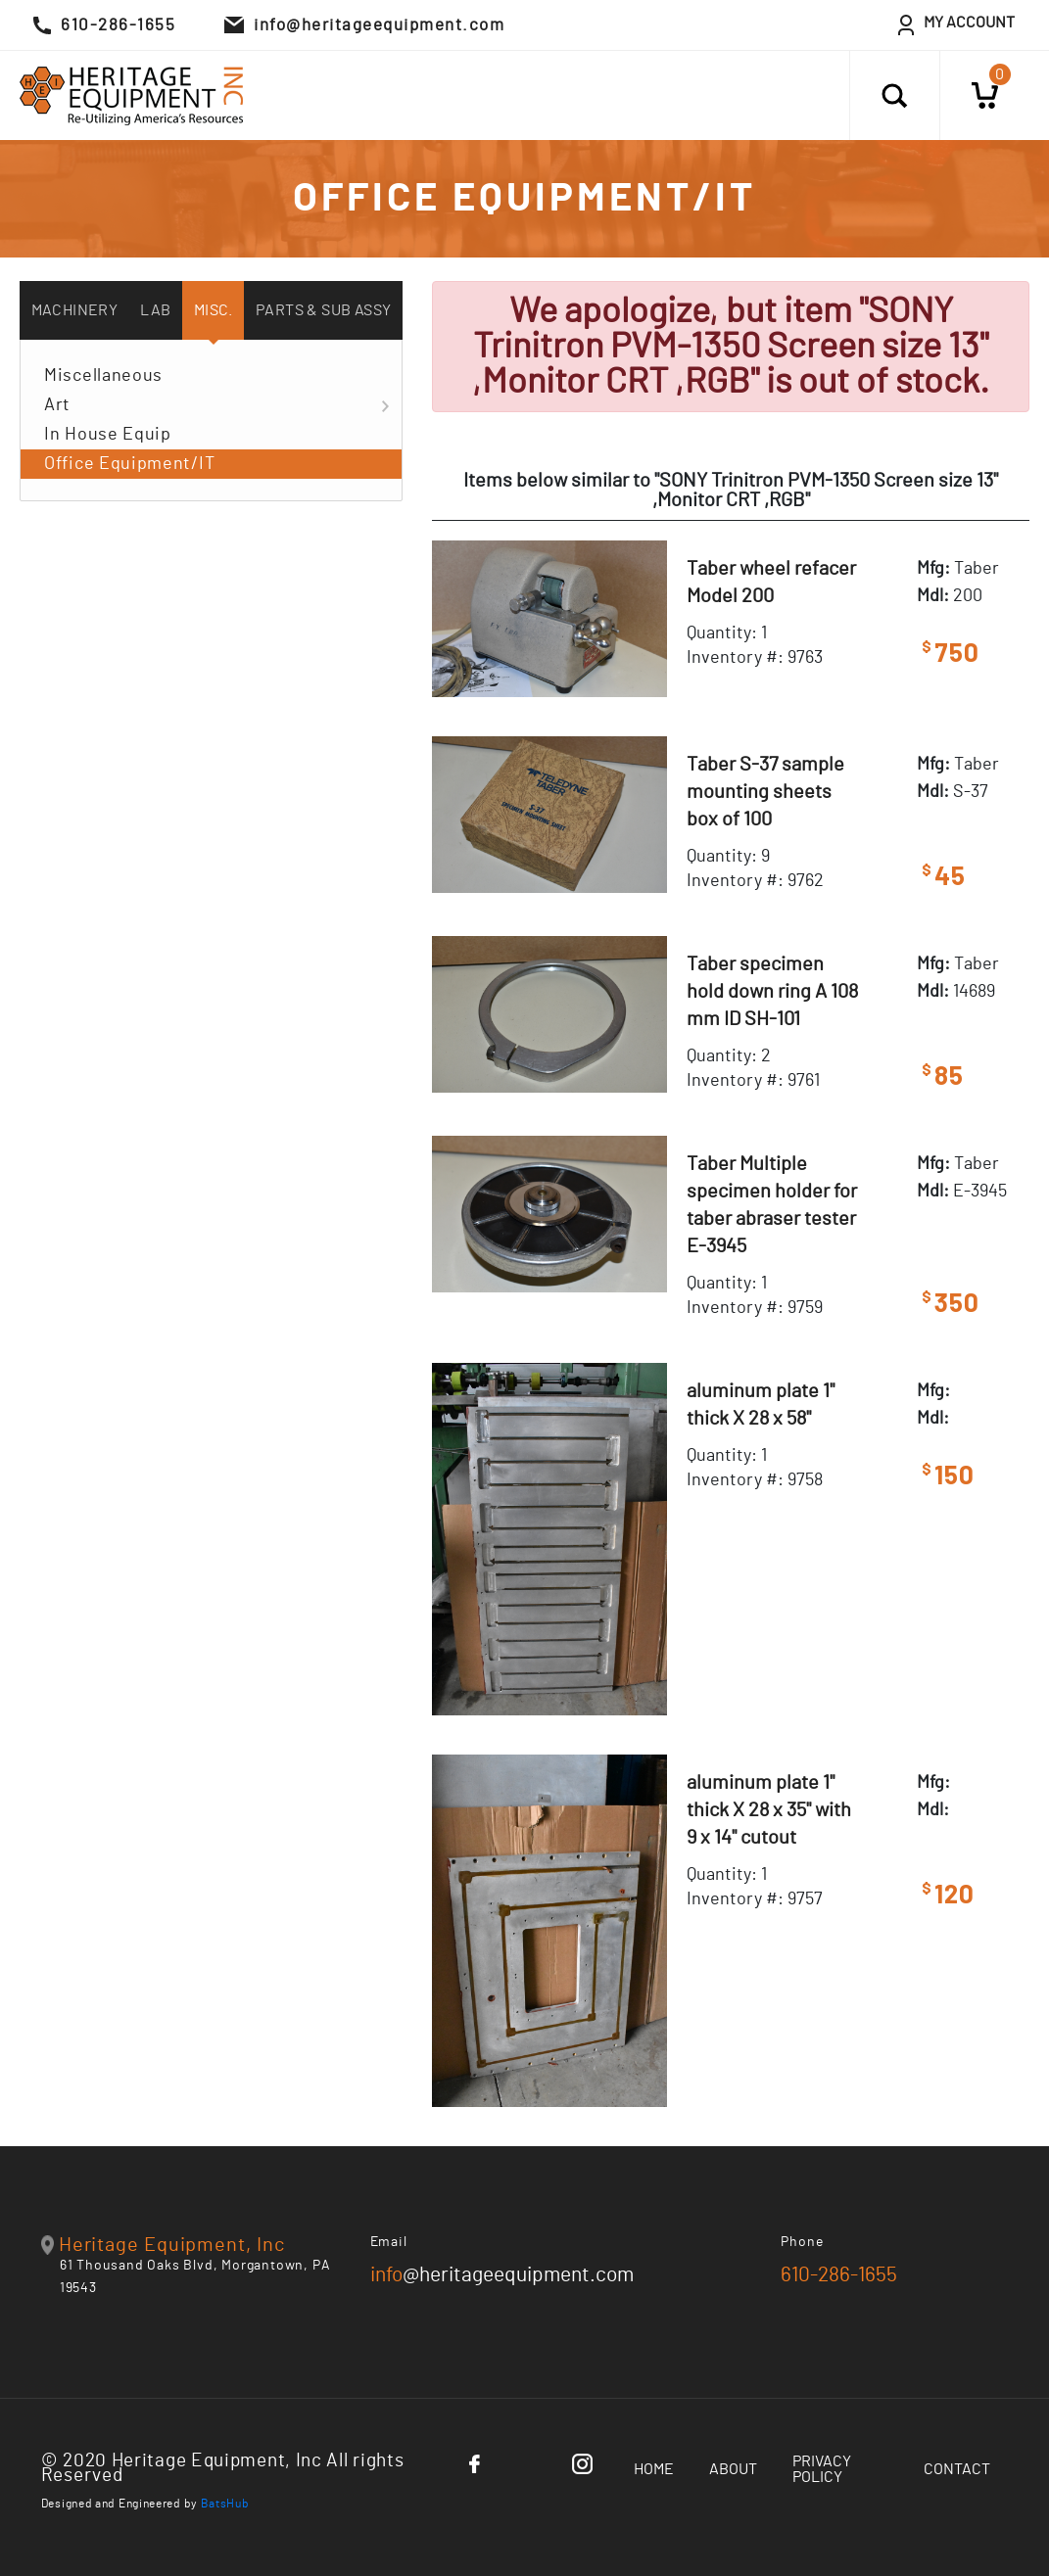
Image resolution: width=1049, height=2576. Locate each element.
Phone (802, 2242)
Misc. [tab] (213, 310)
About (733, 2469)
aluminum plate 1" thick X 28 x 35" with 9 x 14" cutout (769, 1810)
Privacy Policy (821, 2469)
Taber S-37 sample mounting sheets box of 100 (765, 792)
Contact (957, 2469)
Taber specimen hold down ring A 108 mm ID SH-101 (772, 992)
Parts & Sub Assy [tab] (323, 310)
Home (654, 2469)
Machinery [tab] (75, 310)
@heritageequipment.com (502, 2275)
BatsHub (225, 2503)
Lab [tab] (155, 310)
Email (389, 2242)
